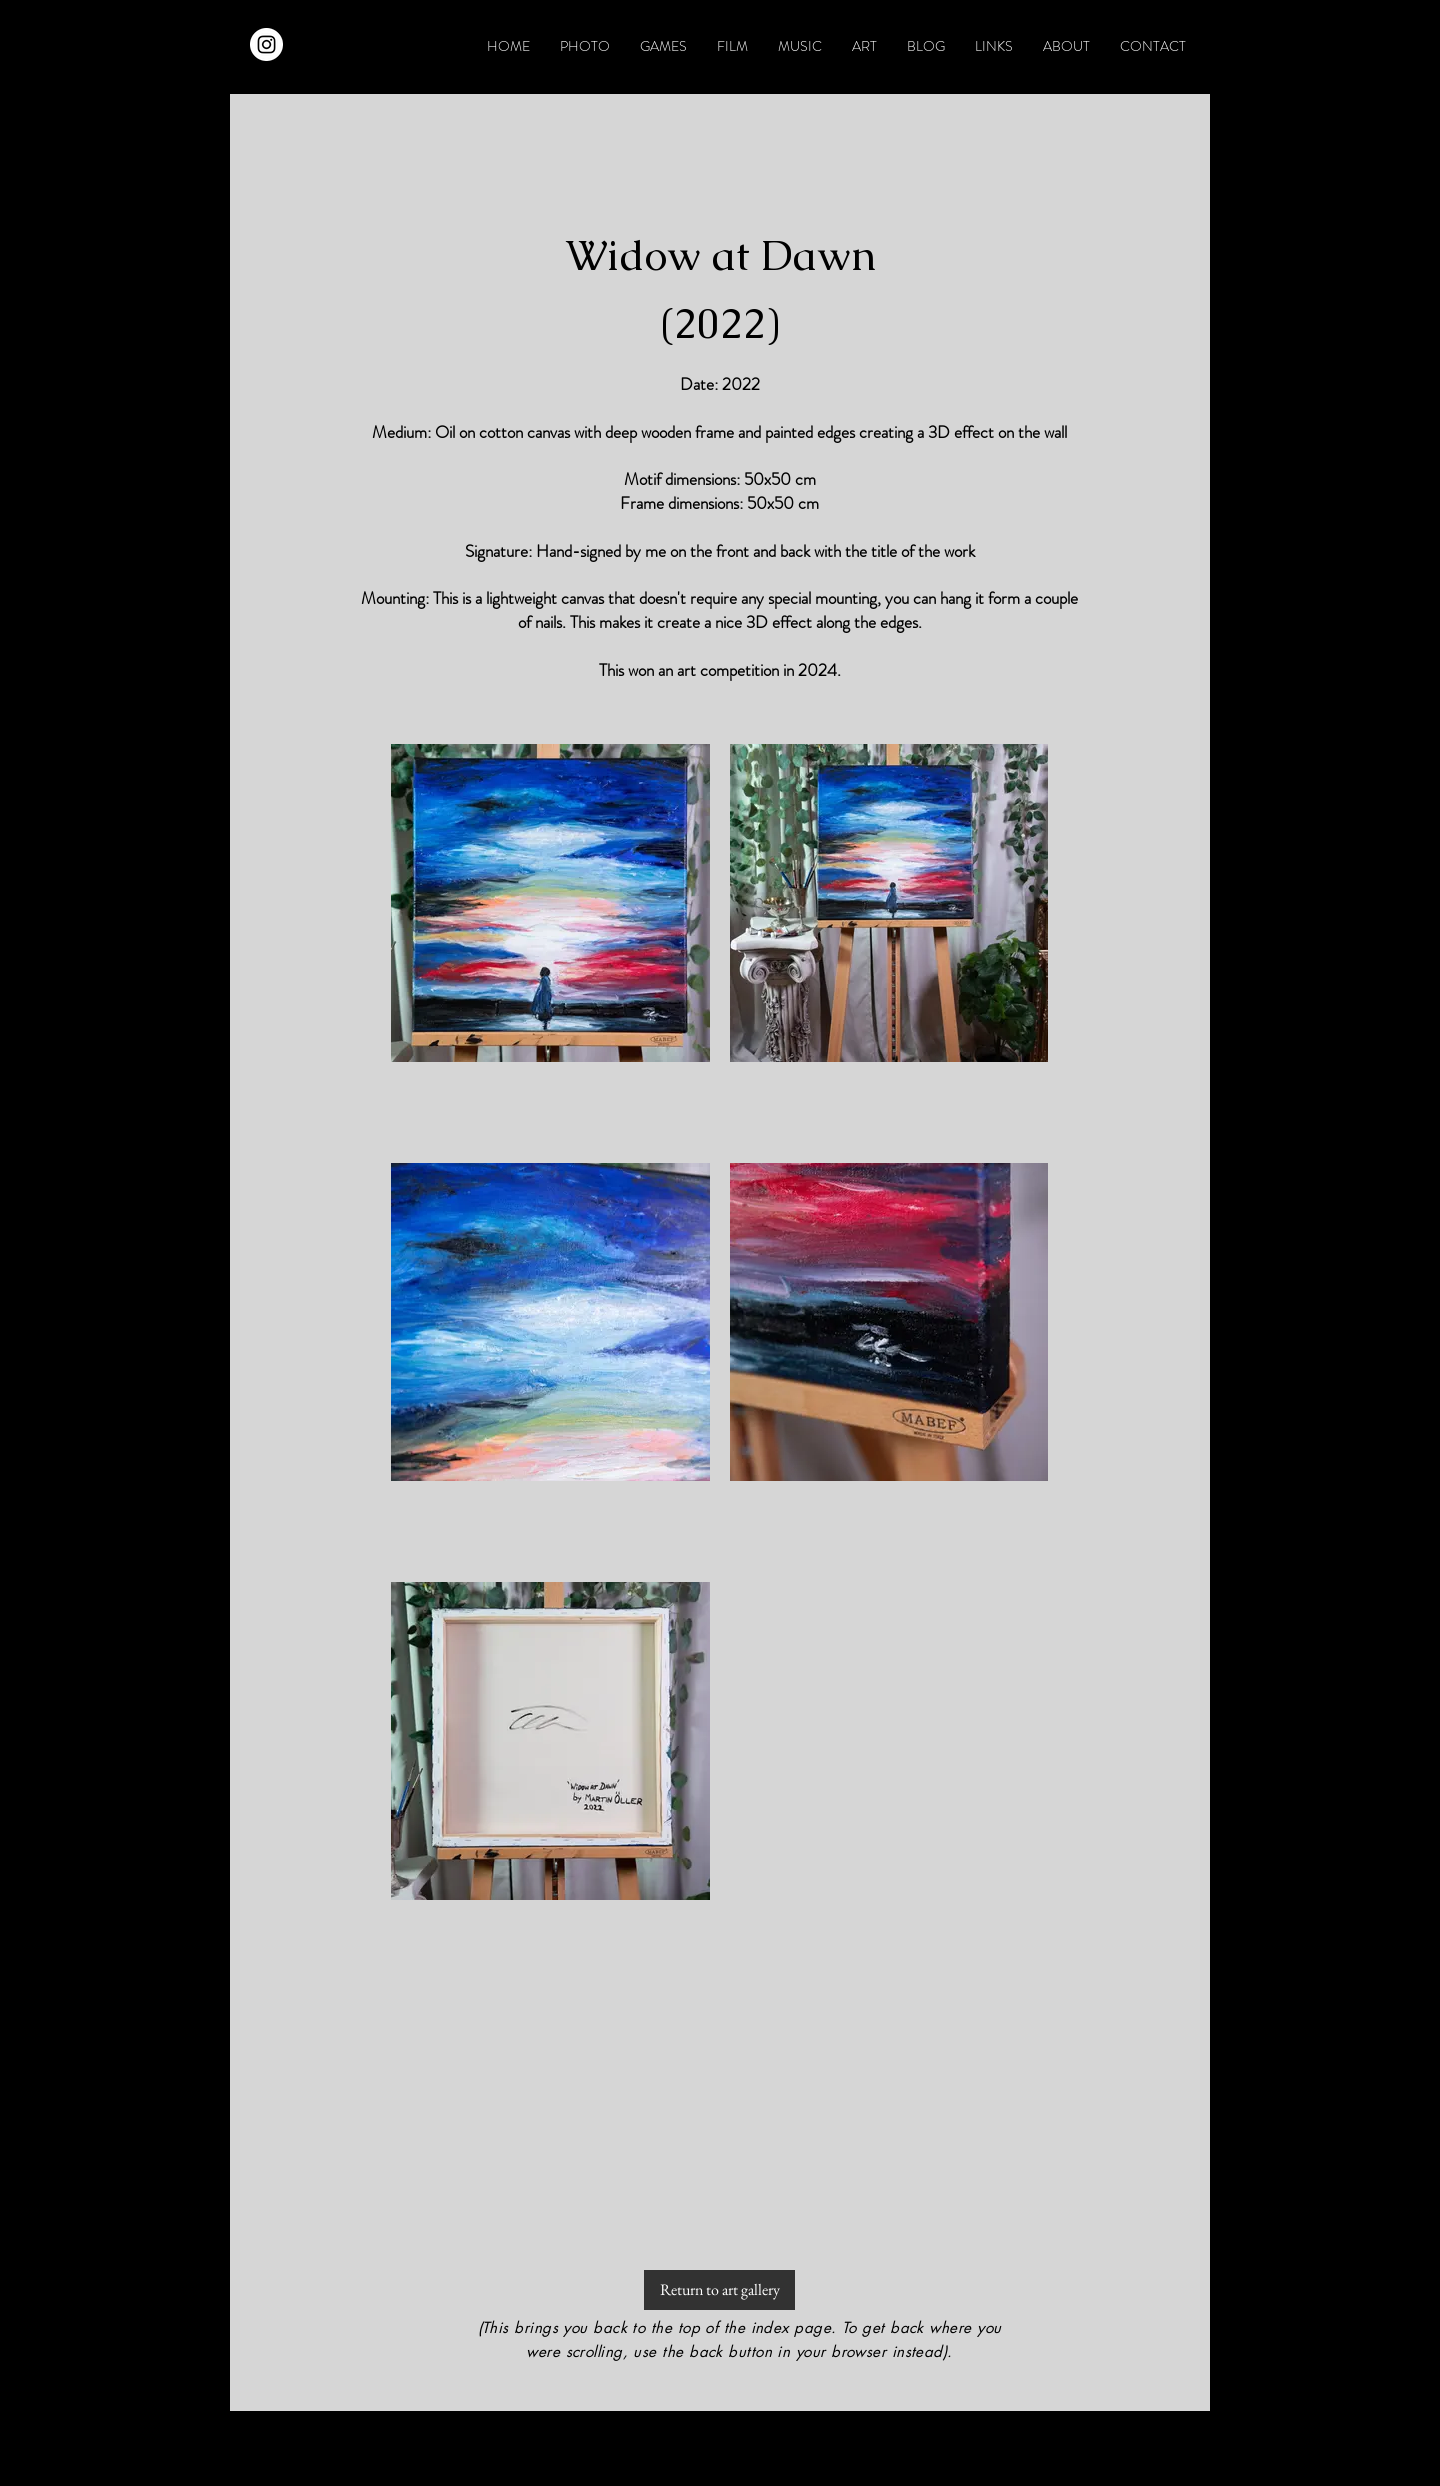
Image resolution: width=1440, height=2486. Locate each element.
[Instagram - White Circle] (266, 44)
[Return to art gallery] (719, 2290)
